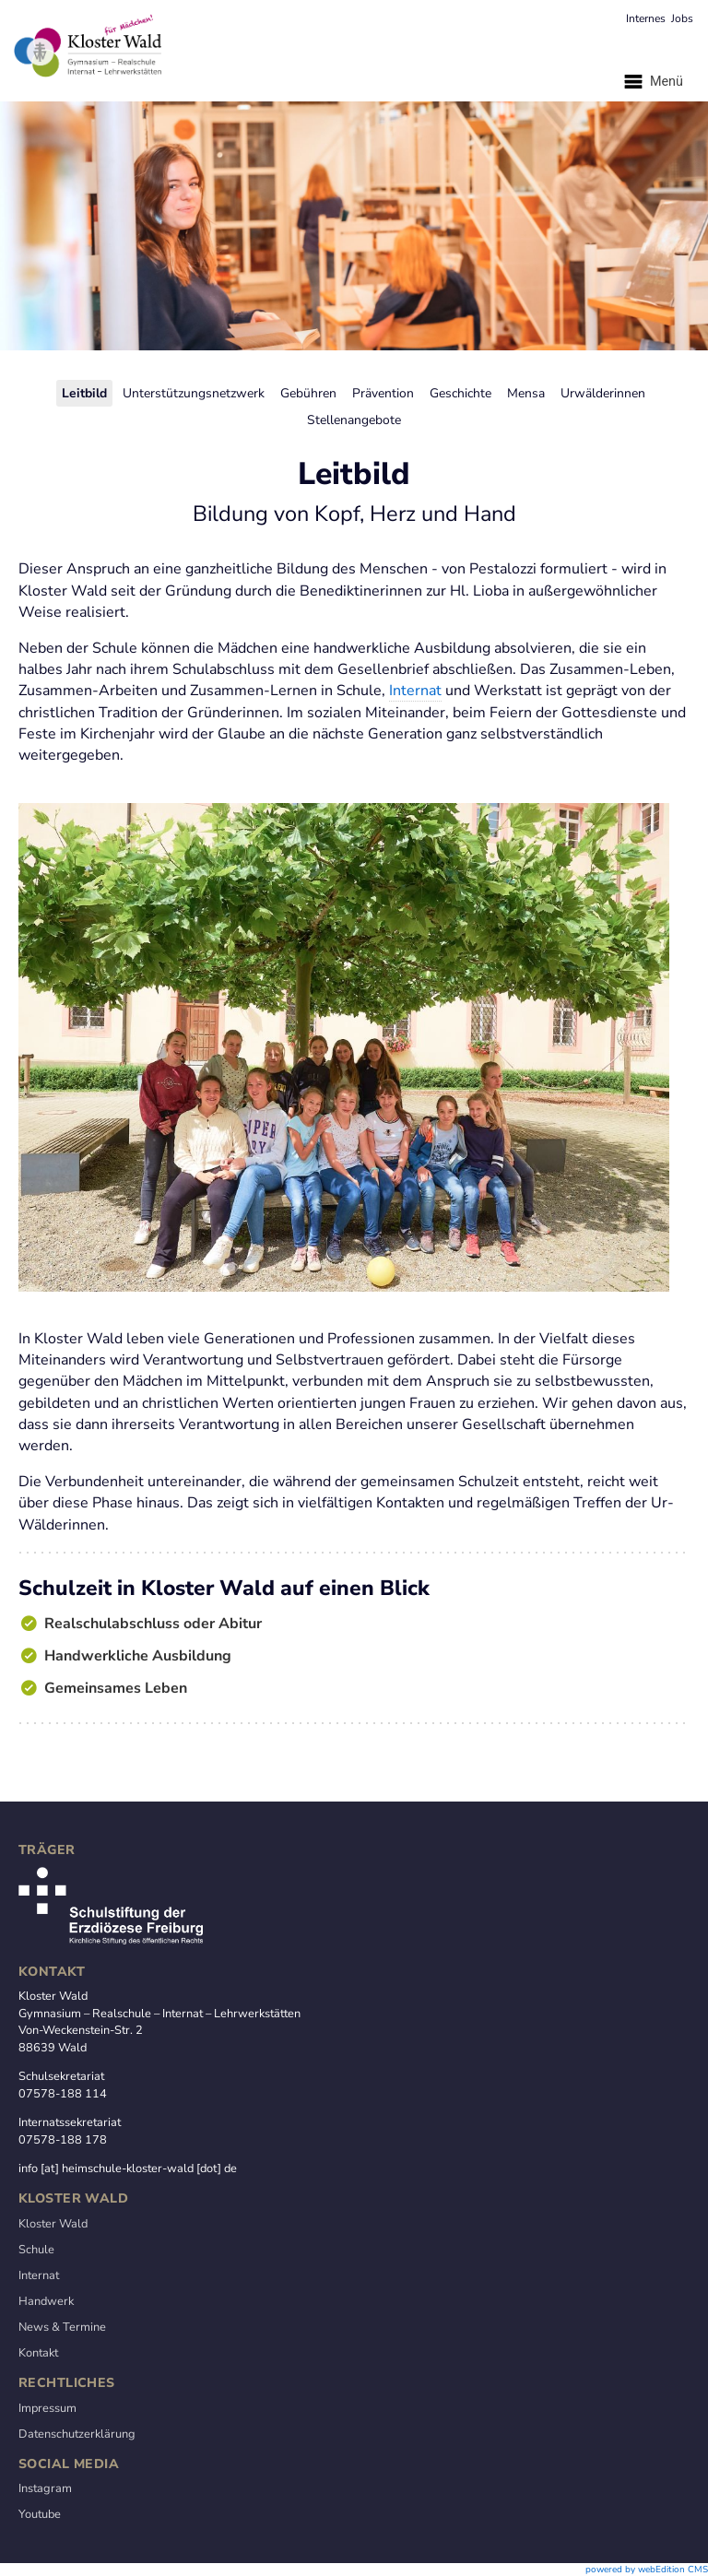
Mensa (526, 393)
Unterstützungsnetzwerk (194, 393)
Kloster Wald (53, 2224)
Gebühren (308, 393)
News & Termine (62, 2327)
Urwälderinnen (602, 393)
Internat (415, 690)
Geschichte (460, 393)
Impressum (47, 2408)
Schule (36, 2249)
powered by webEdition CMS (646, 2569)
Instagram (45, 2488)
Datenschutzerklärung (77, 2434)
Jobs (682, 18)
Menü (651, 81)
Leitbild (84, 393)
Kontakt (38, 2353)
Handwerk (46, 2301)
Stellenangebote (354, 420)
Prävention (383, 393)
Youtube (39, 2514)
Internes (646, 18)
